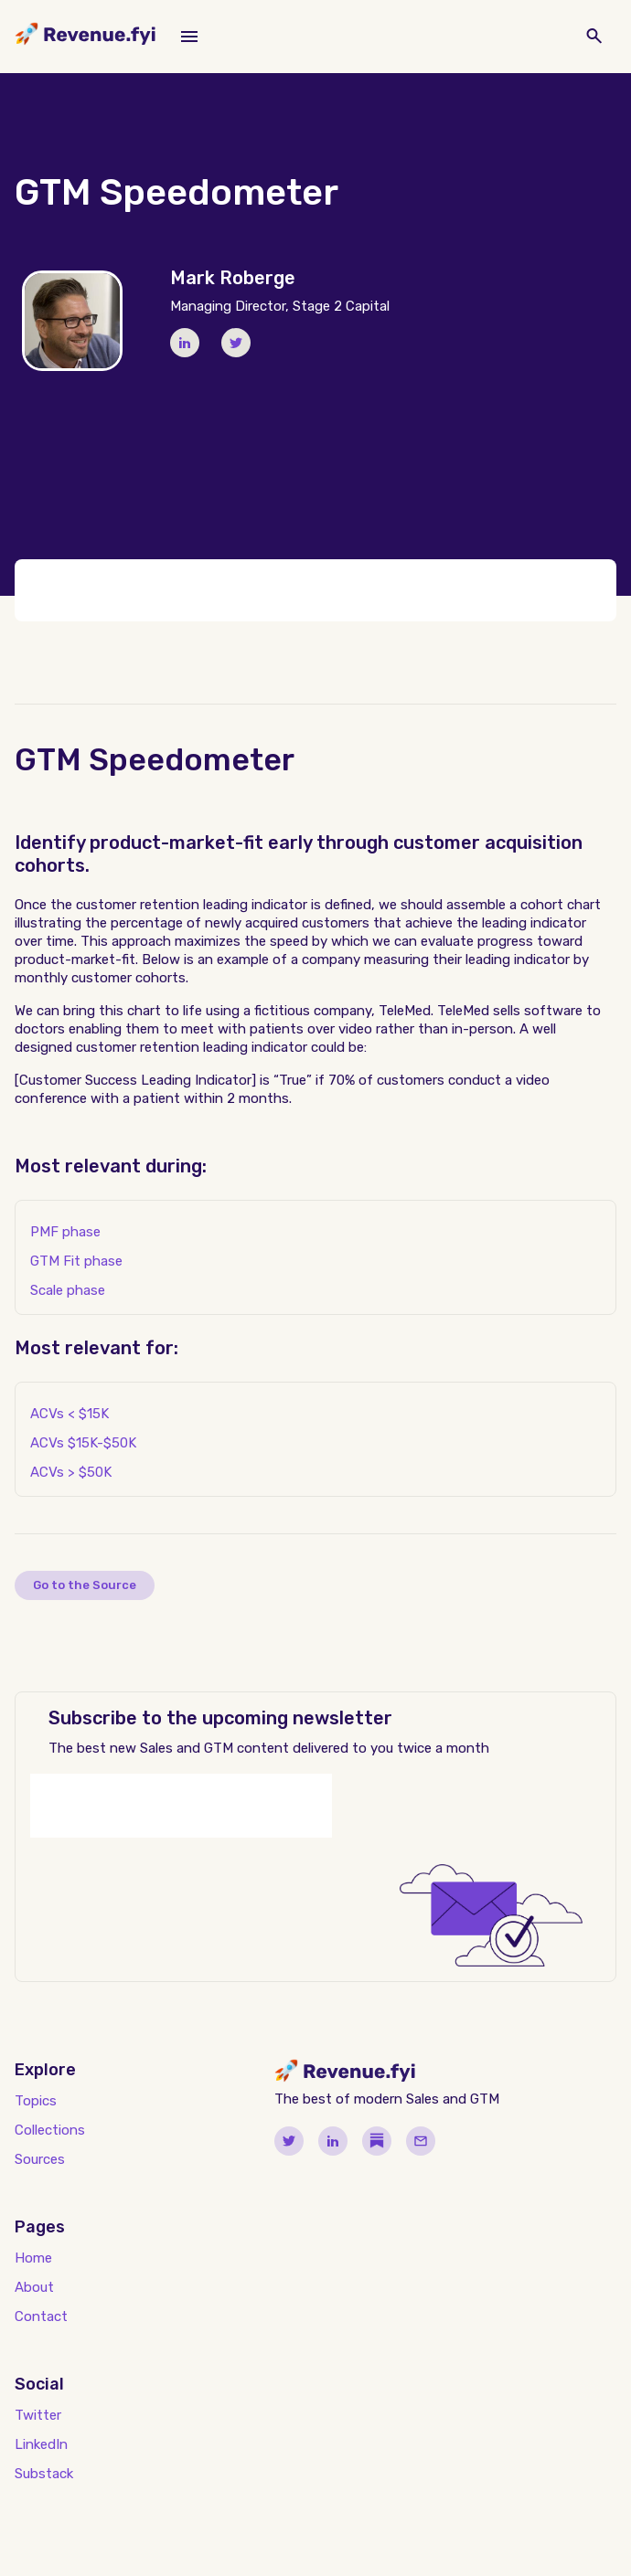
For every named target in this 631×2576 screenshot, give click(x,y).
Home (33, 2258)
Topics (36, 2101)
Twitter (38, 2415)
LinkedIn (41, 2444)
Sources (40, 2159)
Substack (44, 2473)
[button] (189, 36)
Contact (41, 2316)
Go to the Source (84, 1585)
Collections (50, 2130)
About (34, 2287)
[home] (85, 36)
